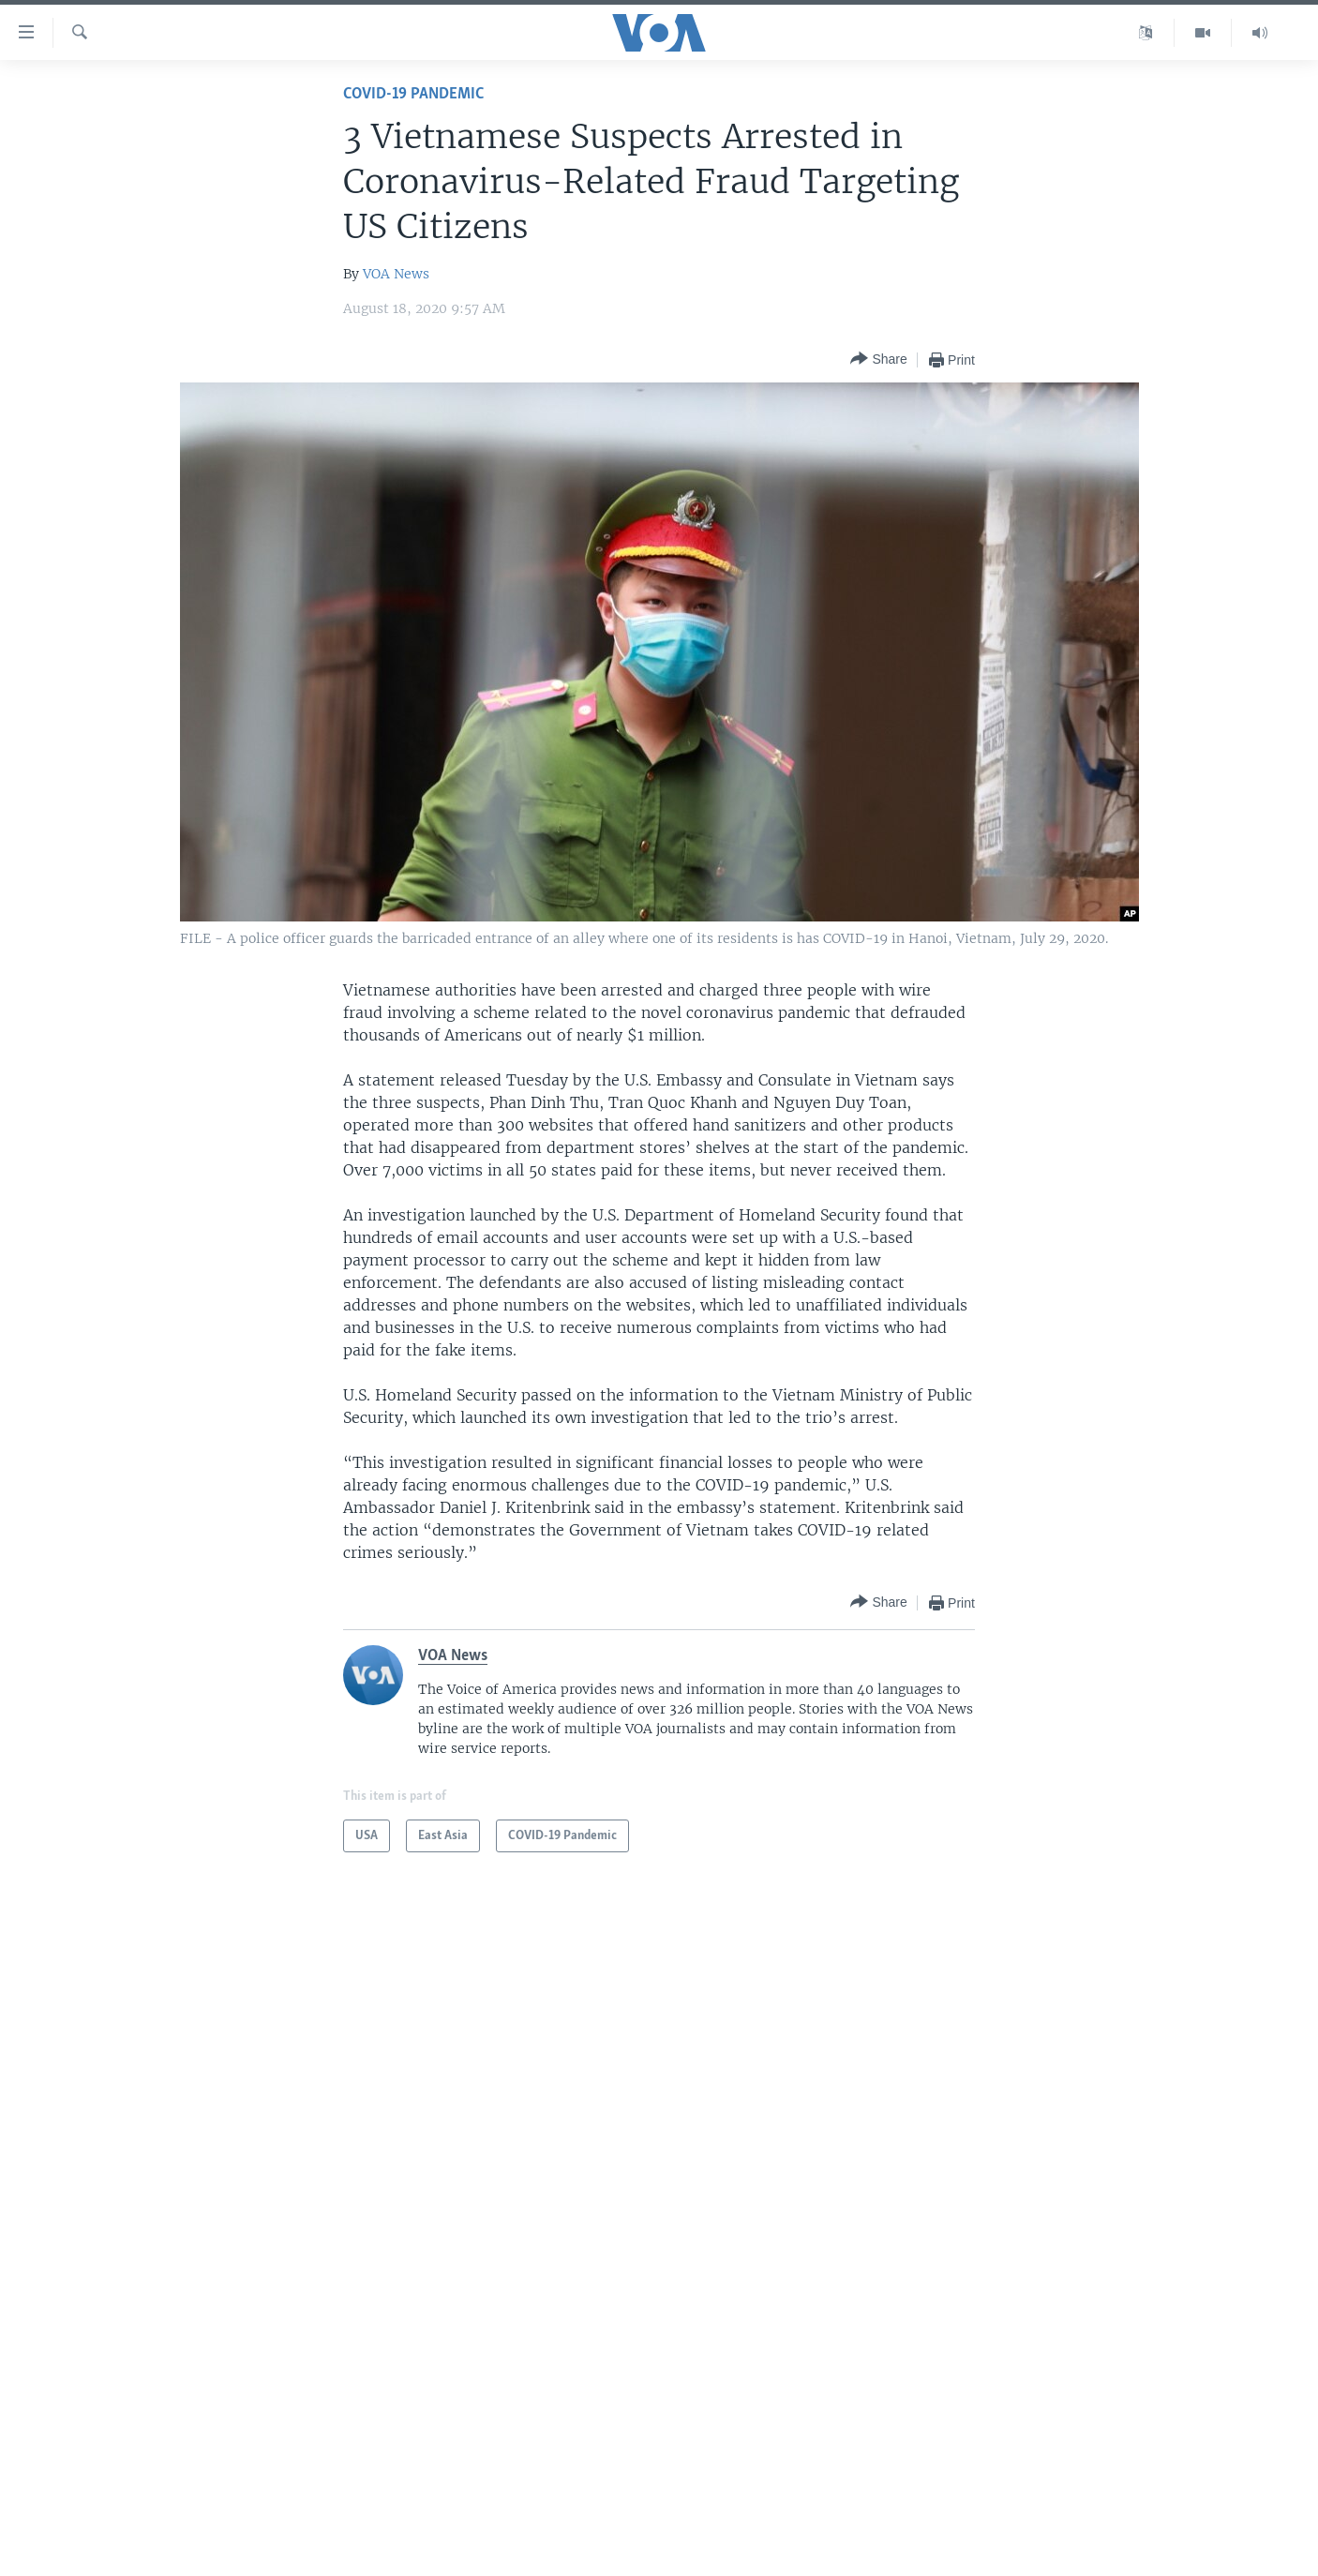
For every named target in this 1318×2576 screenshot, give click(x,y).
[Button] (878, 359)
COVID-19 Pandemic (413, 94)
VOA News (396, 273)
